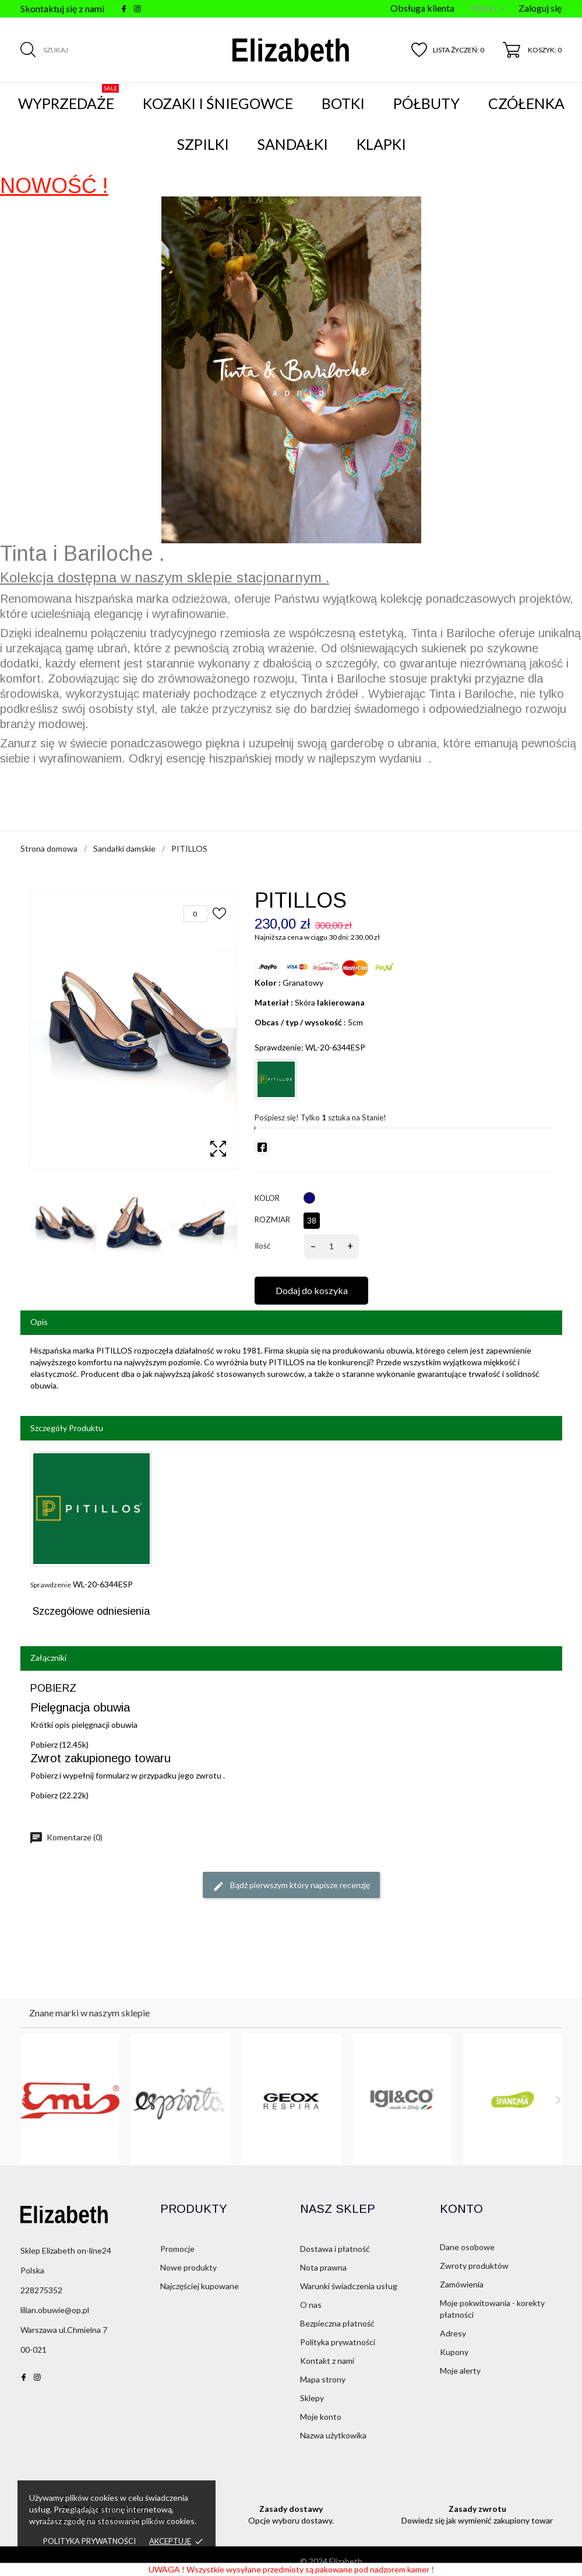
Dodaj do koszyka (312, 1290)
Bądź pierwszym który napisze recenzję (291, 1886)
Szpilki (203, 144)
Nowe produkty (188, 2267)
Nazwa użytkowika (333, 2435)
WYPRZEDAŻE (68, 98)
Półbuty (426, 103)
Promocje (177, 2249)
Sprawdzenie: (279, 1047)
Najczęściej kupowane (199, 2286)
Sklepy (312, 2398)
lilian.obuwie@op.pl (54, 2310)
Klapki (381, 144)
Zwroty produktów (474, 2266)
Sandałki (293, 144)
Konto (461, 2208)
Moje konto (320, 2417)
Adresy (453, 2333)
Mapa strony (322, 2379)
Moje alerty (460, 2370)
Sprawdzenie (50, 1584)
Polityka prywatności (89, 2541)
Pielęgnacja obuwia (80, 1707)
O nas (311, 2305)
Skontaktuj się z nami (62, 8)
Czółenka (526, 103)
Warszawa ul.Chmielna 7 (63, 2330)
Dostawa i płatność (335, 2249)
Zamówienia (462, 2284)
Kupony (454, 2352)
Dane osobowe (467, 2247)
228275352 (41, 2290)
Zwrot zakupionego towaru (100, 1758)
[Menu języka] (488, 8)
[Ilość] (331, 1246)
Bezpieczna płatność (337, 2323)
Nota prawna (323, 2267)
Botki (343, 103)
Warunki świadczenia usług (348, 2286)
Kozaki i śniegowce (218, 103)
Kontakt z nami (327, 2361)
